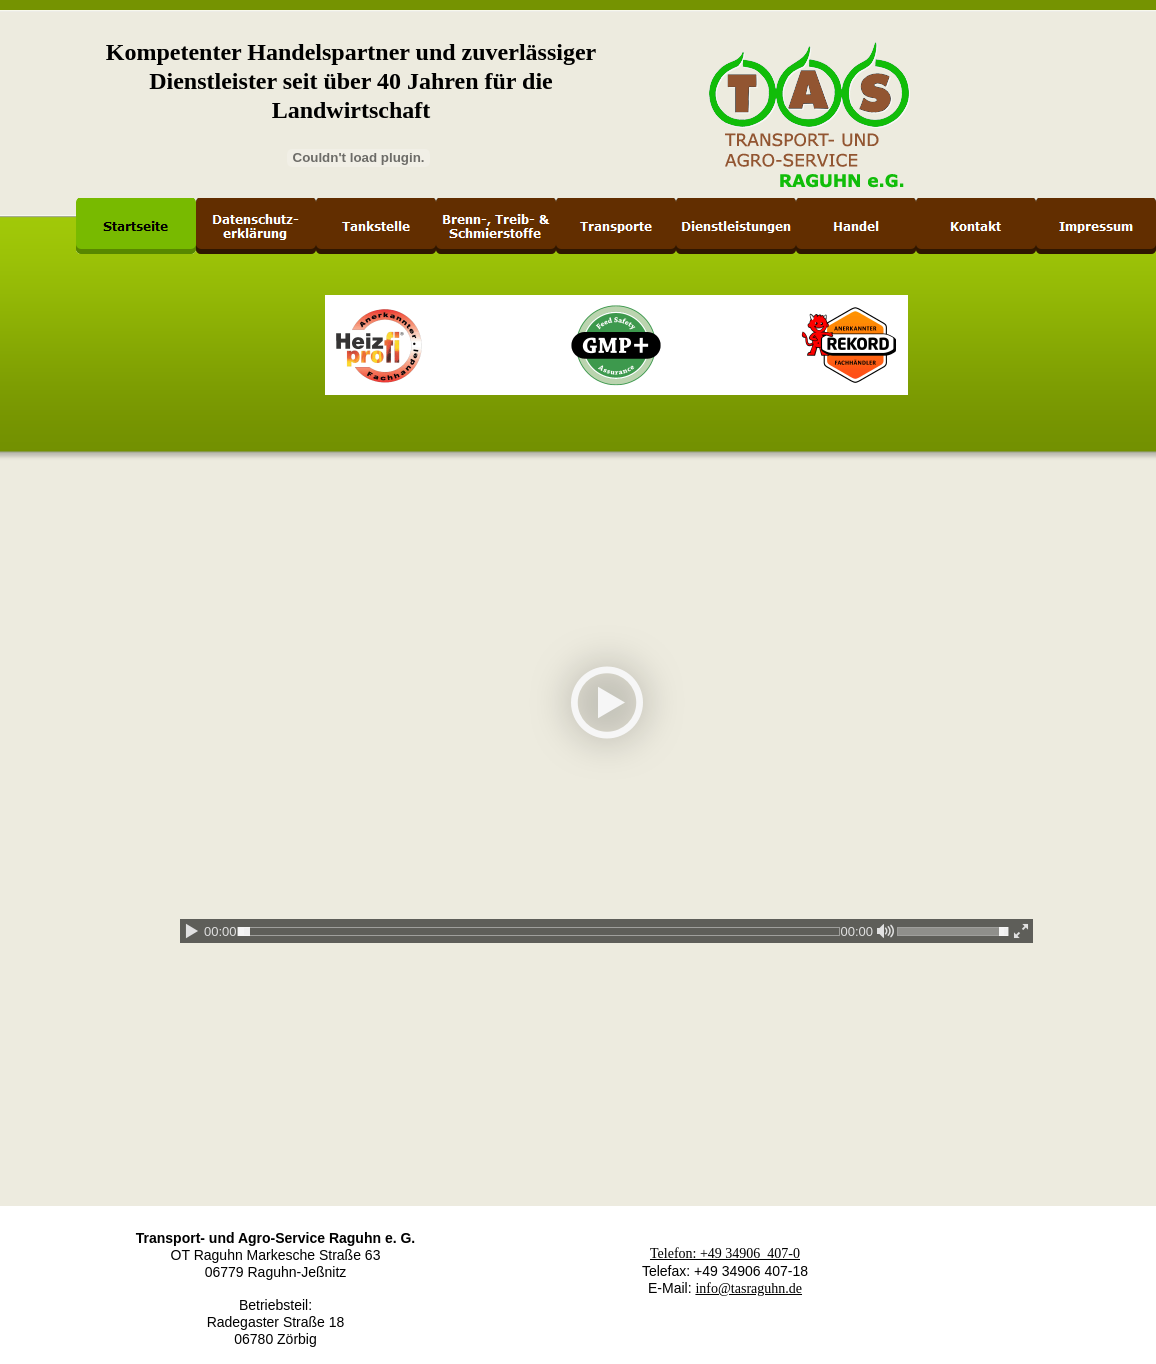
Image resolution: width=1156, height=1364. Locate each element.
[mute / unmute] (885, 931)
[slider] (539, 931)
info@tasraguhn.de (748, 1288)
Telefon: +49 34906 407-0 (725, 1253)
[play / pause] (192, 931)
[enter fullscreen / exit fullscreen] (1021, 931)
